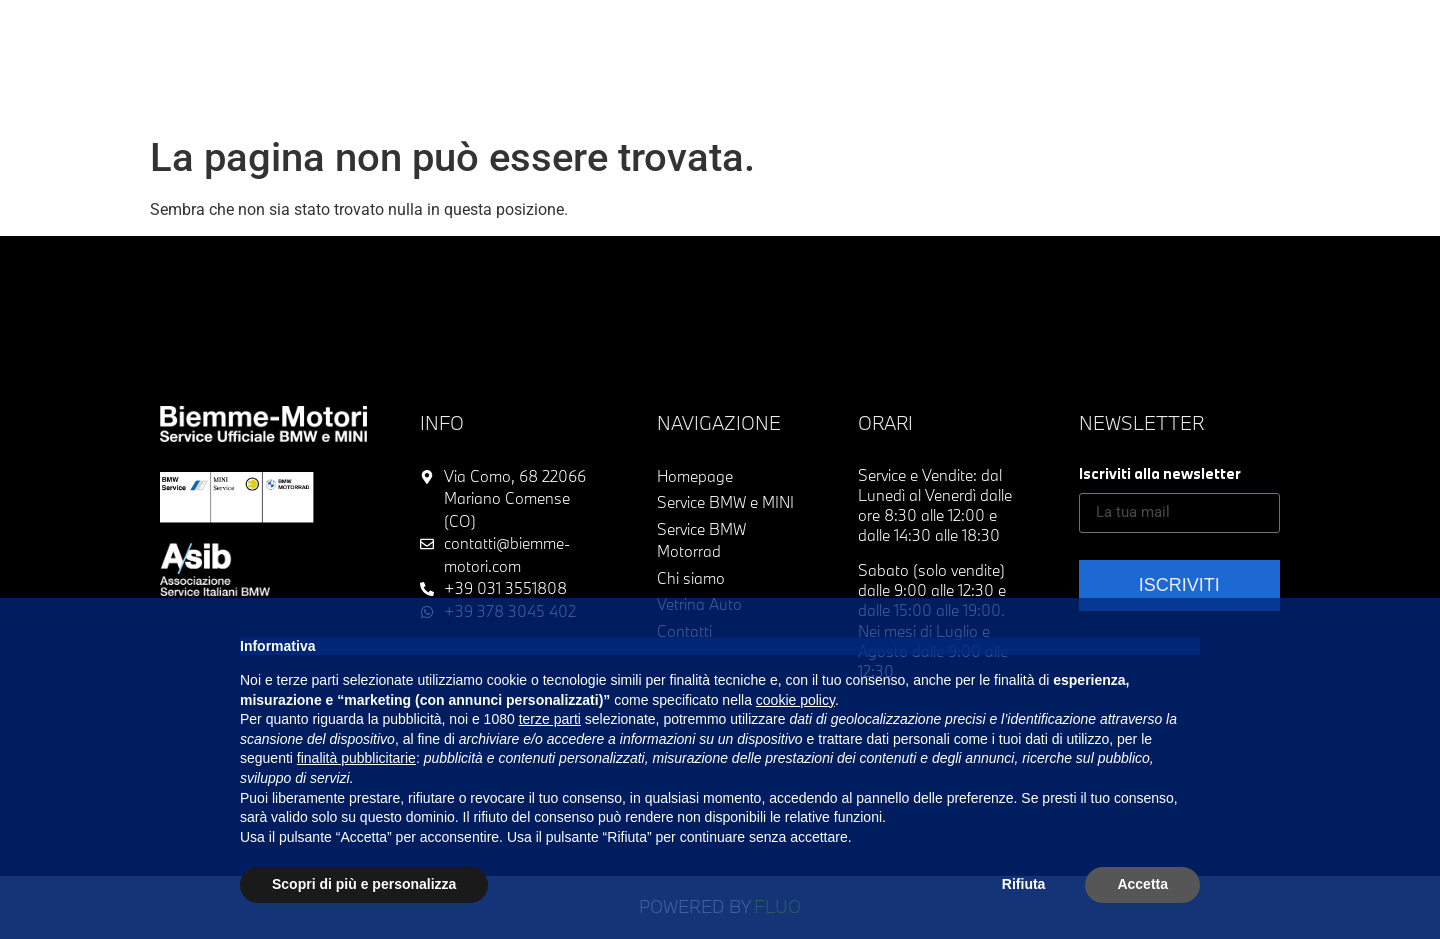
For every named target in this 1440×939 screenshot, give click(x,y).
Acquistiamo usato (554, 31)
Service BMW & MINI (702, 31)
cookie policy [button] (795, 700)
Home (351, 31)
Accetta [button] (1142, 884)
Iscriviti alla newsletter (1160, 474)
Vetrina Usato (429, 31)
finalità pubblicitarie (356, 758)
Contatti (682, 74)
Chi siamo (991, 31)
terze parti (550, 719)
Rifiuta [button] (1024, 884)
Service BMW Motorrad (866, 31)
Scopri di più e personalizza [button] (364, 884)
